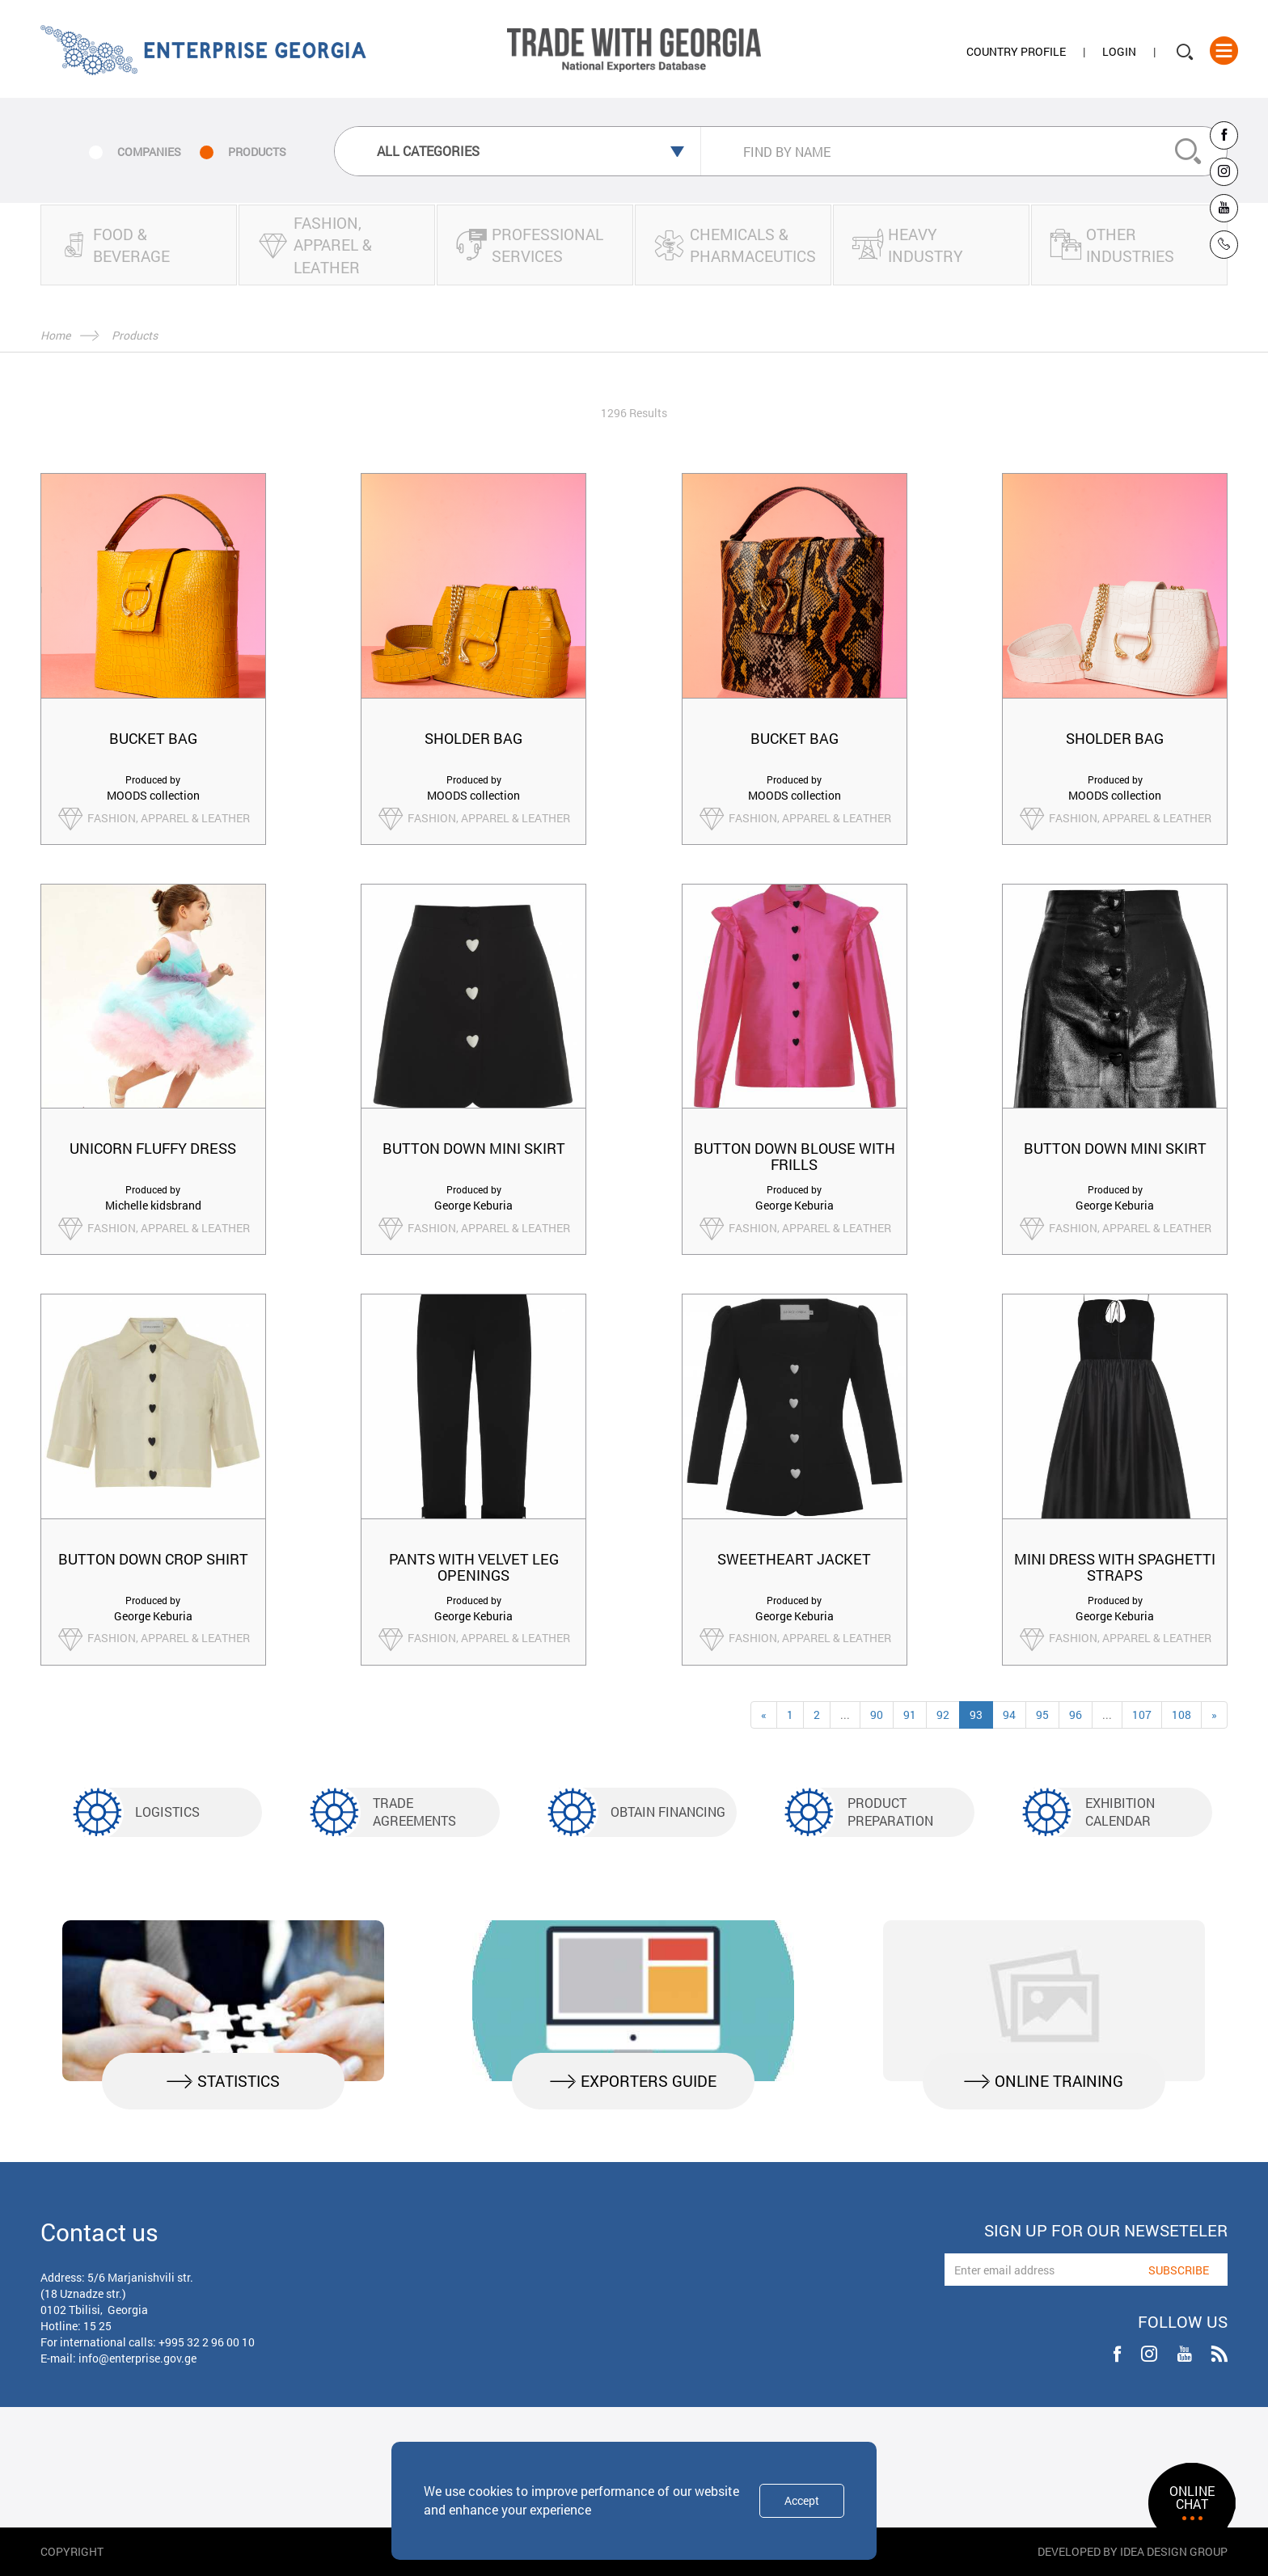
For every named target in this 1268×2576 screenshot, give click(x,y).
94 (1009, 1714)
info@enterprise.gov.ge (137, 2358)
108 (1181, 1714)
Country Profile (1016, 51)
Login (1119, 51)
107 (1142, 1714)
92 (942, 1714)
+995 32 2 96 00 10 (206, 2342)
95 (1042, 1714)
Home (55, 335)
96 (1075, 1714)
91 (909, 1714)
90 (876, 1714)
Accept (801, 2500)
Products (135, 335)
